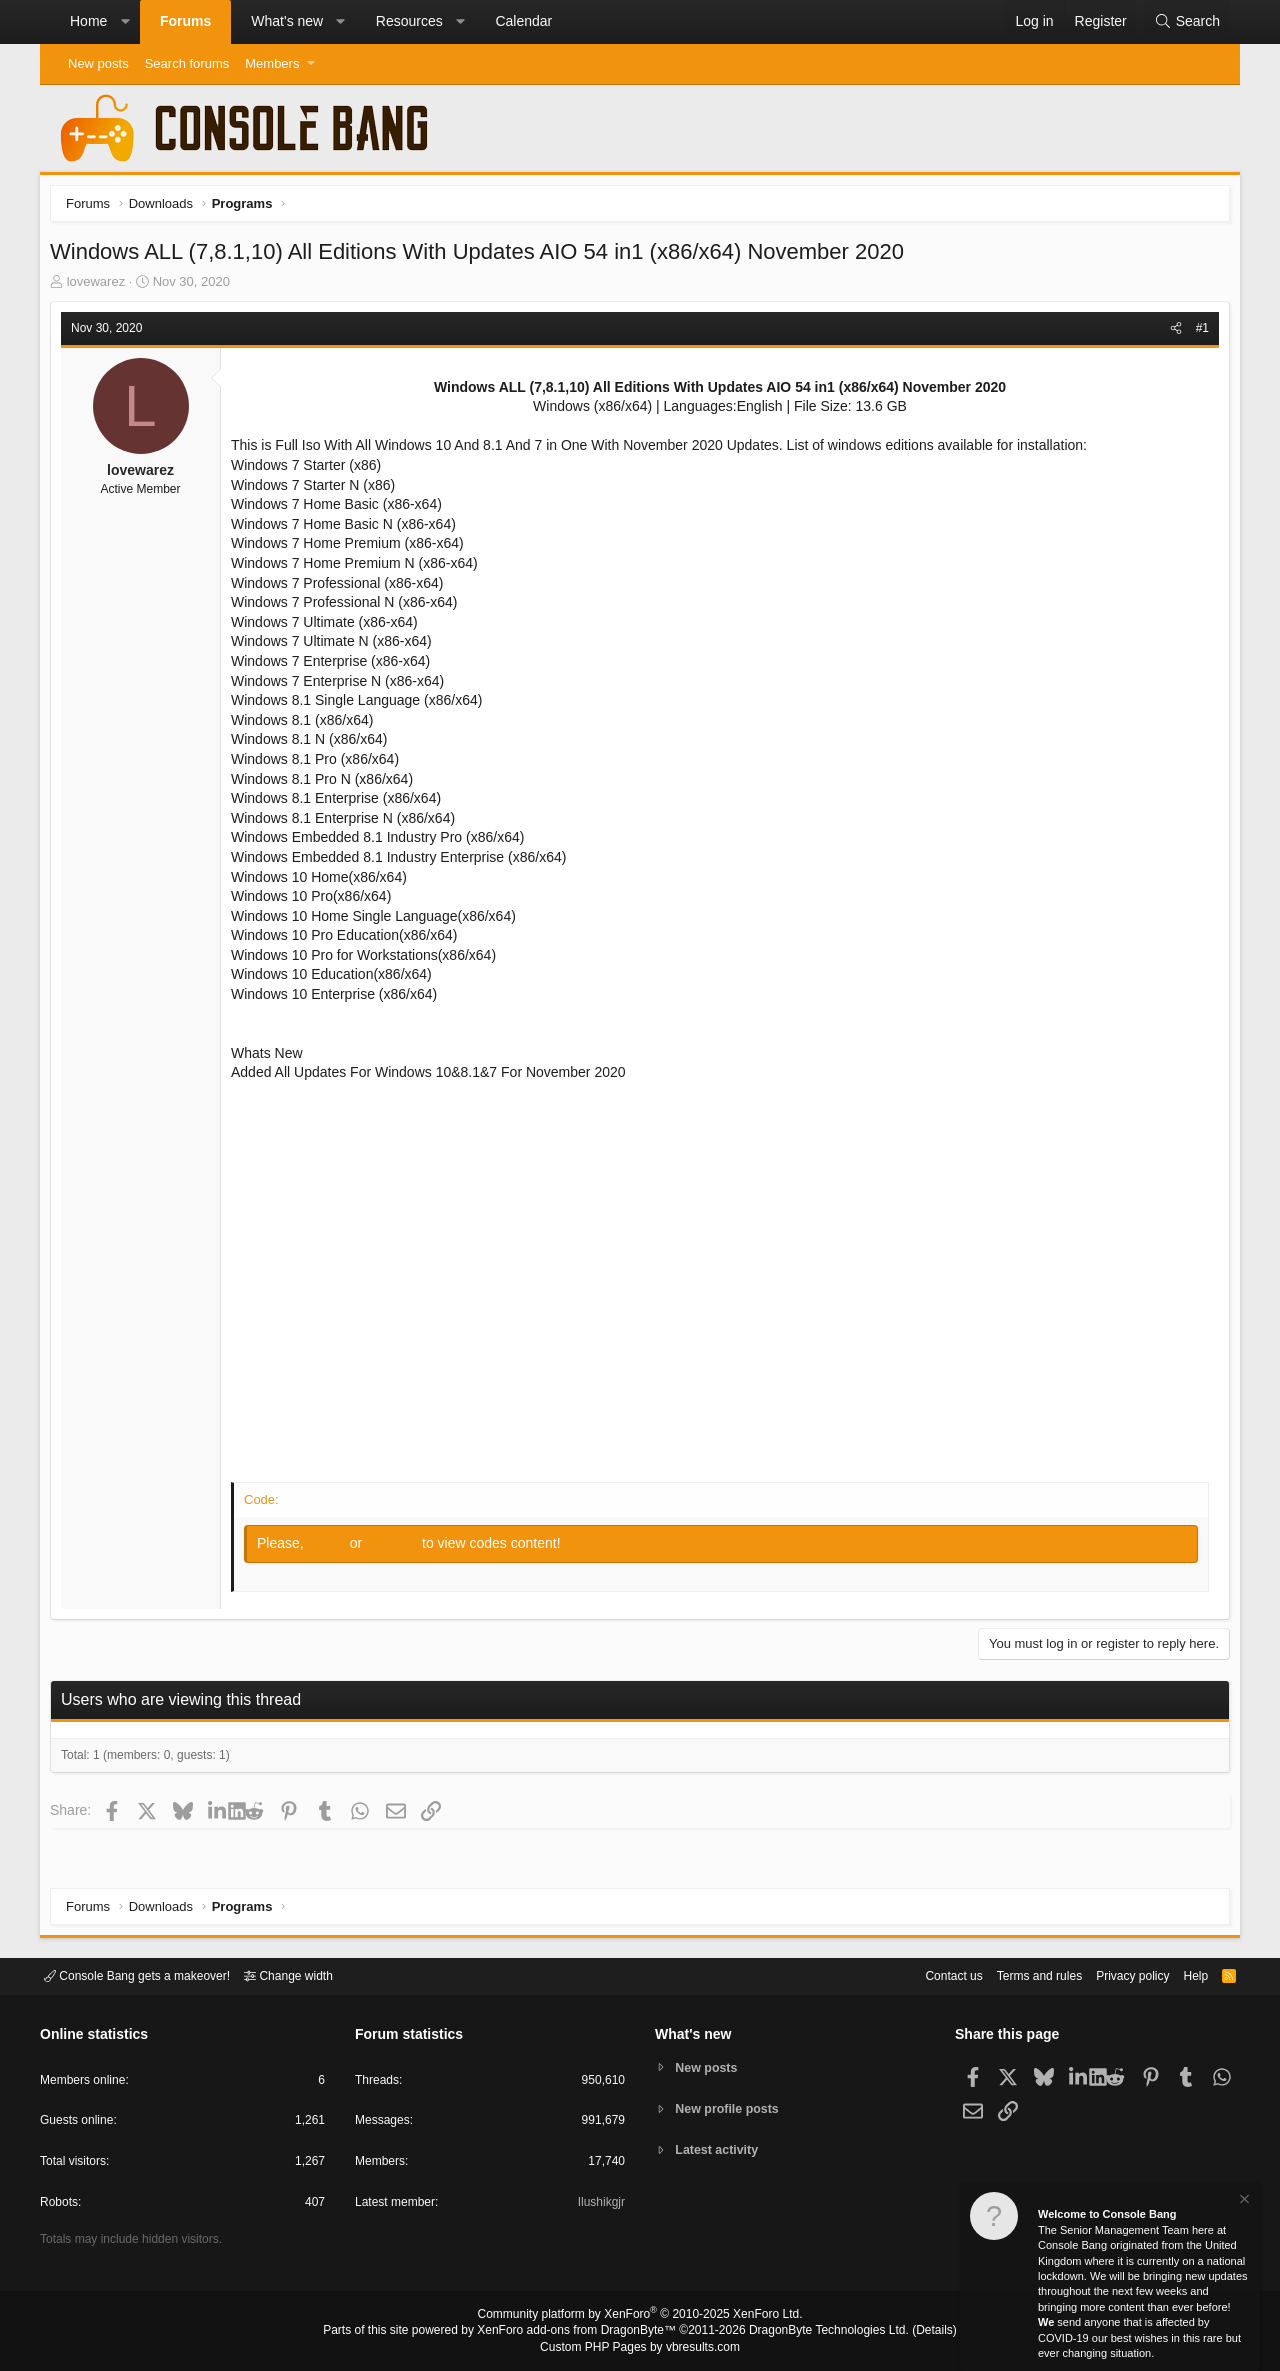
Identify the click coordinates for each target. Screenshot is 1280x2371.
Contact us (923, 1974)
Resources (409, 21)
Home (88, 21)
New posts (98, 63)
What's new (287, 21)
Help (1183, 1974)
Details (910, 2332)
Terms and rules (1015, 1974)
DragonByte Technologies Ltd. (813, 2332)
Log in (334, 1548)
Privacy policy (1115, 1974)
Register (399, 1548)
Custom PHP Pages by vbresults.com (639, 2348)
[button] (125, 22)
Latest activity (720, 2151)
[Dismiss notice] (1243, 2201)
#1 (1197, 333)
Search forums (187, 63)
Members (272, 63)
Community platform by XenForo (640, 2317)
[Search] (1187, 22)
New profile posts (731, 2108)
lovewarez (101, 286)
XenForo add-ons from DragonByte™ (582, 2332)
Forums (185, 21)
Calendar (523, 21)
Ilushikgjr (599, 2205)
